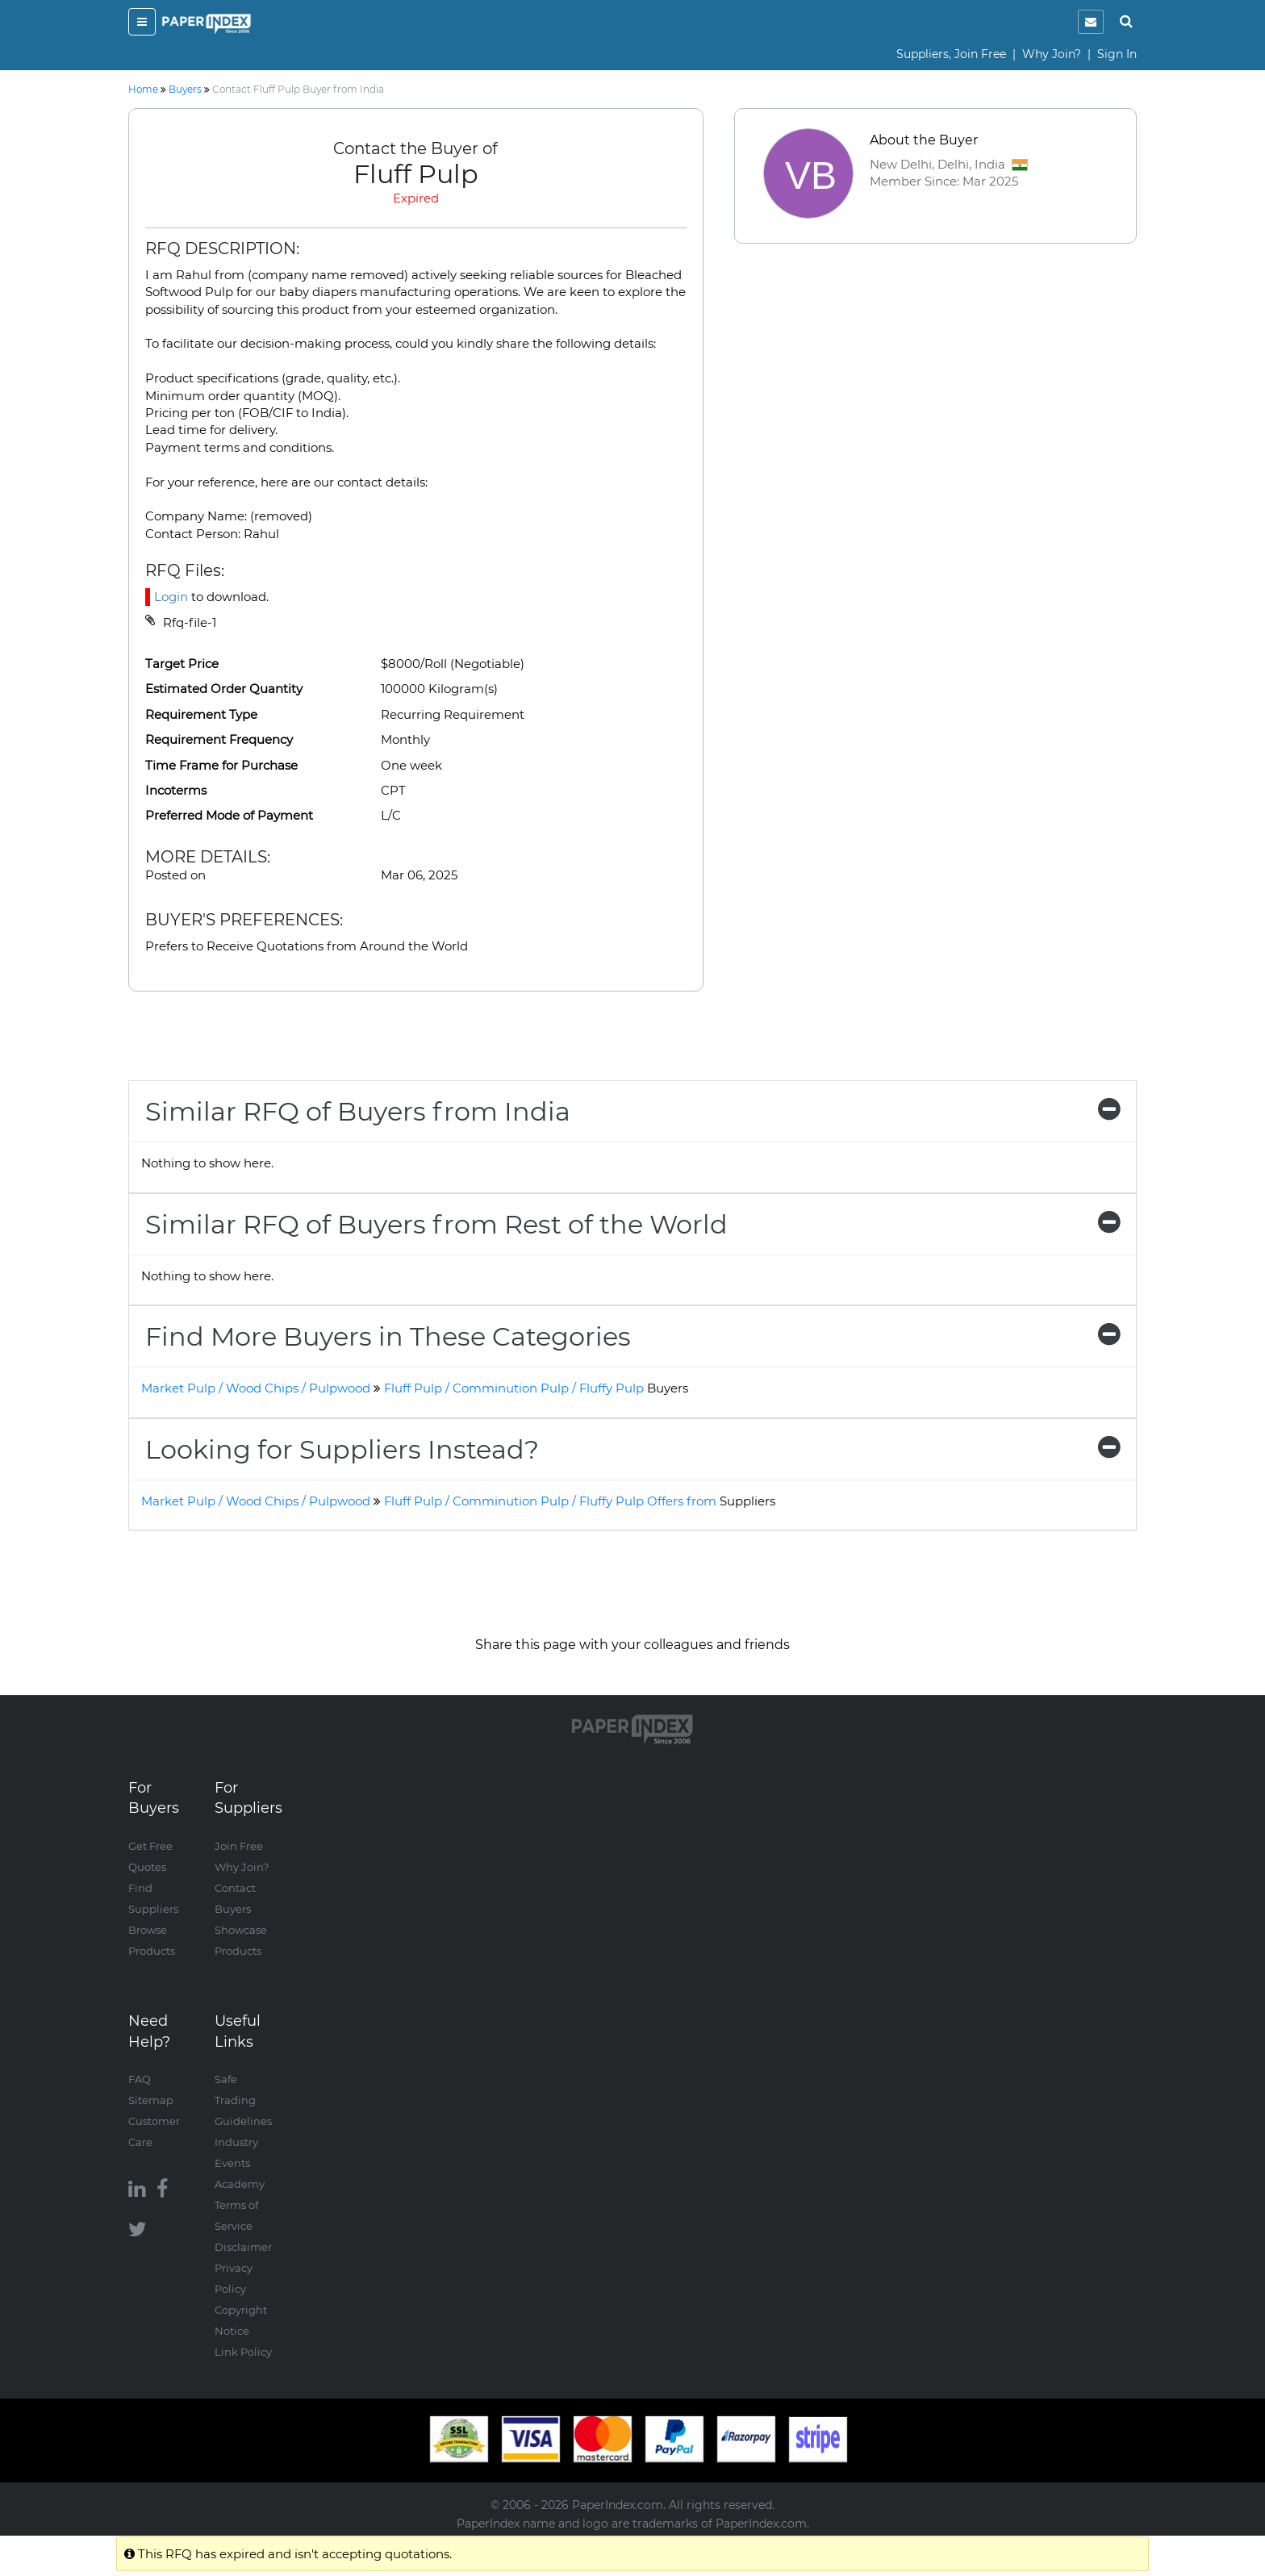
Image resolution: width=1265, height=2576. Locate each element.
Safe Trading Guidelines (243, 2100)
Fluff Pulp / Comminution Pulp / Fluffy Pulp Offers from (579, 1501)
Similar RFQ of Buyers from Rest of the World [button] (632, 1224)
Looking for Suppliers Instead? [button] (632, 1449)
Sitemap (150, 2100)
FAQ (139, 2079)
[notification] (1091, 22)
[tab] (632, 1111)
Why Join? (1051, 54)
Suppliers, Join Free (951, 54)
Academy (240, 2183)
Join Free (239, 1845)
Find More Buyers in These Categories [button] (632, 1336)
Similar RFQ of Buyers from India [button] (632, 1111)
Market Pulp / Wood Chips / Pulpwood (255, 1388)
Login (171, 596)
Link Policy (243, 2351)
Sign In (1117, 54)
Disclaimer (243, 2246)
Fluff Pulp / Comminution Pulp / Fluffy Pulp (536, 1388)
